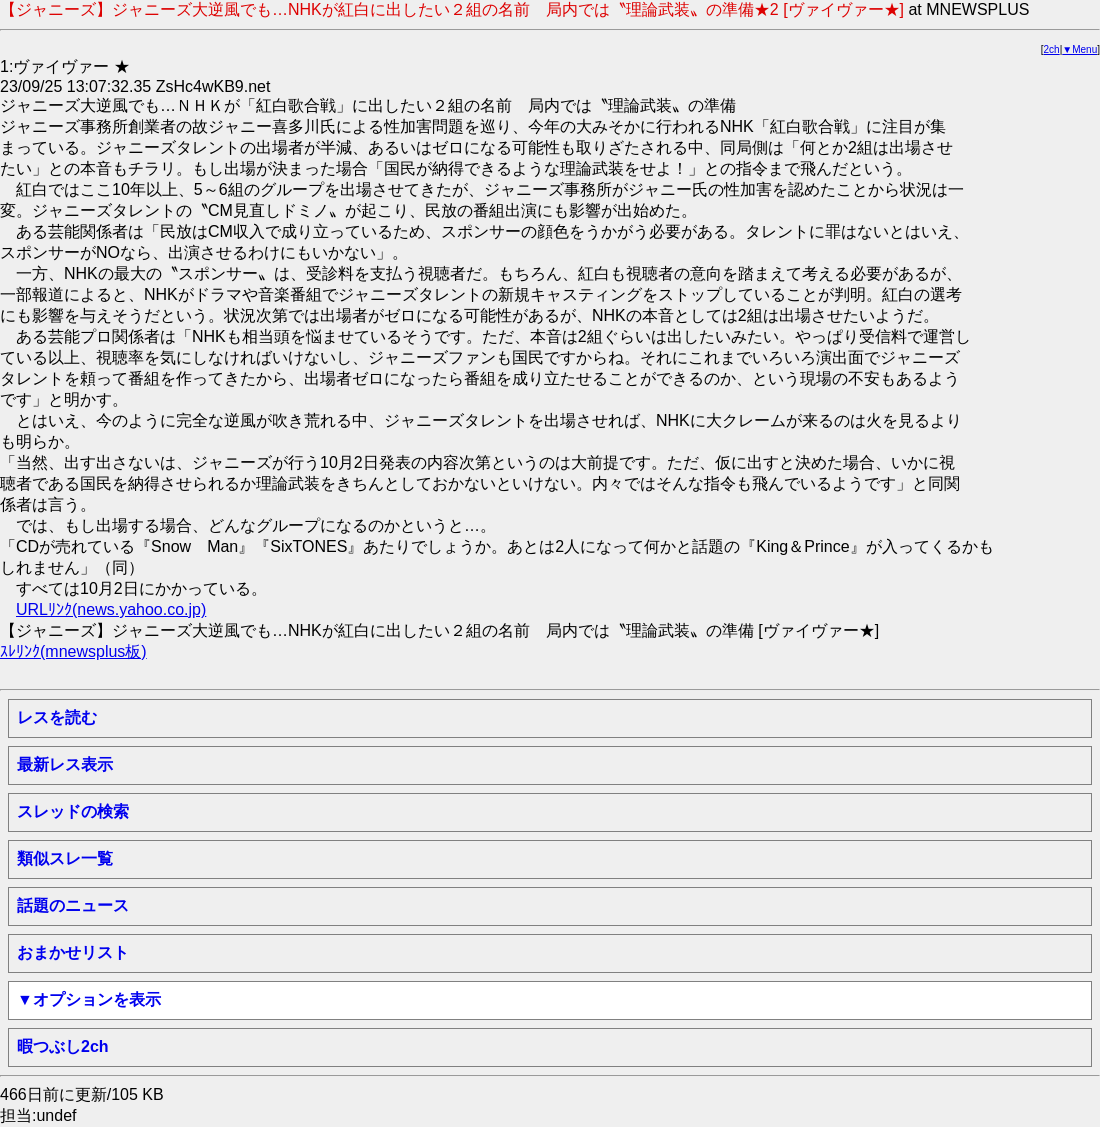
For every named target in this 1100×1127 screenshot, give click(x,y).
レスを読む (57, 717)
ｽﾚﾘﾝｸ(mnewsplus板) (73, 651)
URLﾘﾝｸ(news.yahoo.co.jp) (111, 609)
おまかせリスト (73, 952)
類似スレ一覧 (65, 858)
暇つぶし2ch (63, 1046)
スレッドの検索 (73, 811)
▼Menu (1079, 49)
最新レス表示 (65, 764)
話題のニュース (73, 905)
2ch (1052, 49)
